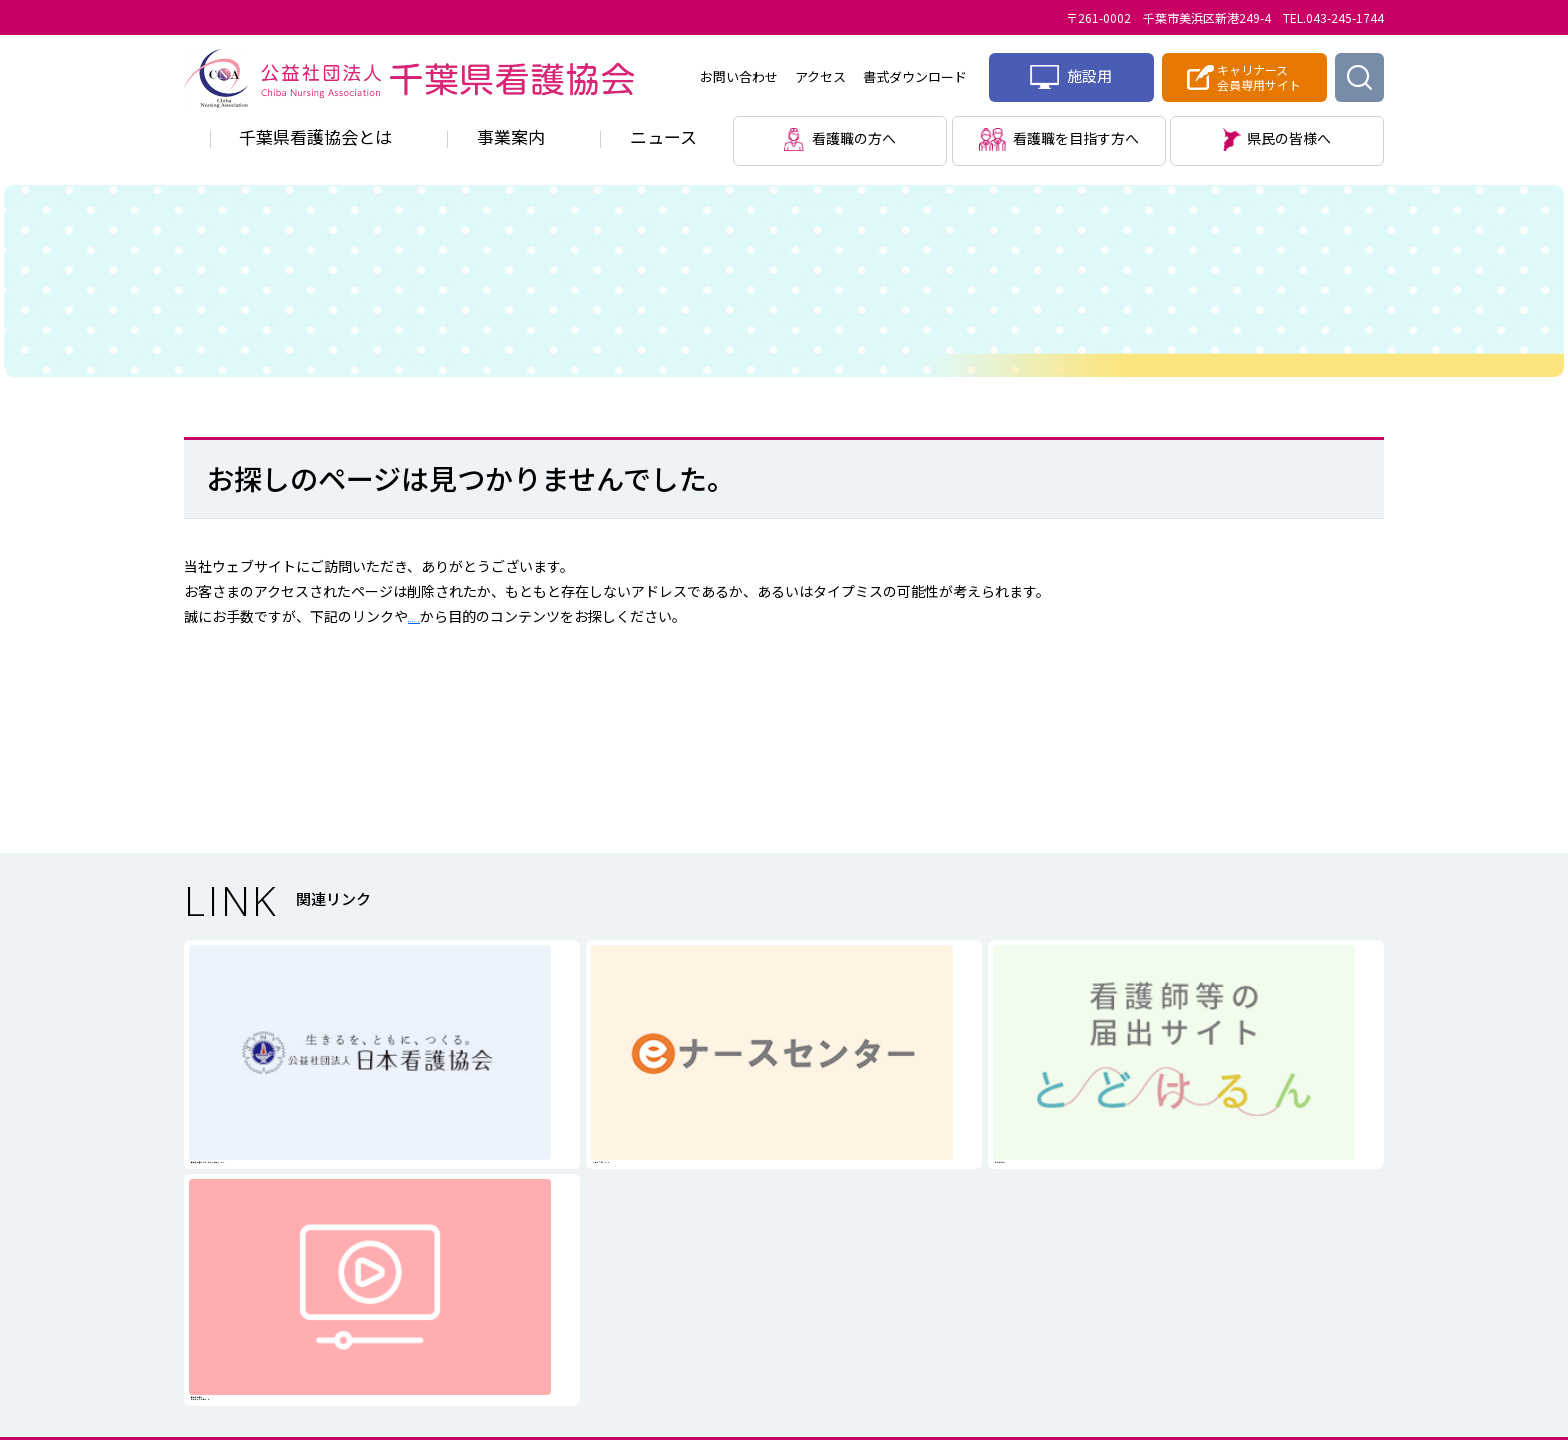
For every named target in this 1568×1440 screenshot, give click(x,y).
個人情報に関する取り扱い (713, 1256)
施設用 (1071, 77)
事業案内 (511, 136)
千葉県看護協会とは (315, 136)
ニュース (663, 136)
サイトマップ (450, 616)
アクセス (820, 76)
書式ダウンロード (915, 76)
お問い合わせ (739, 76)
